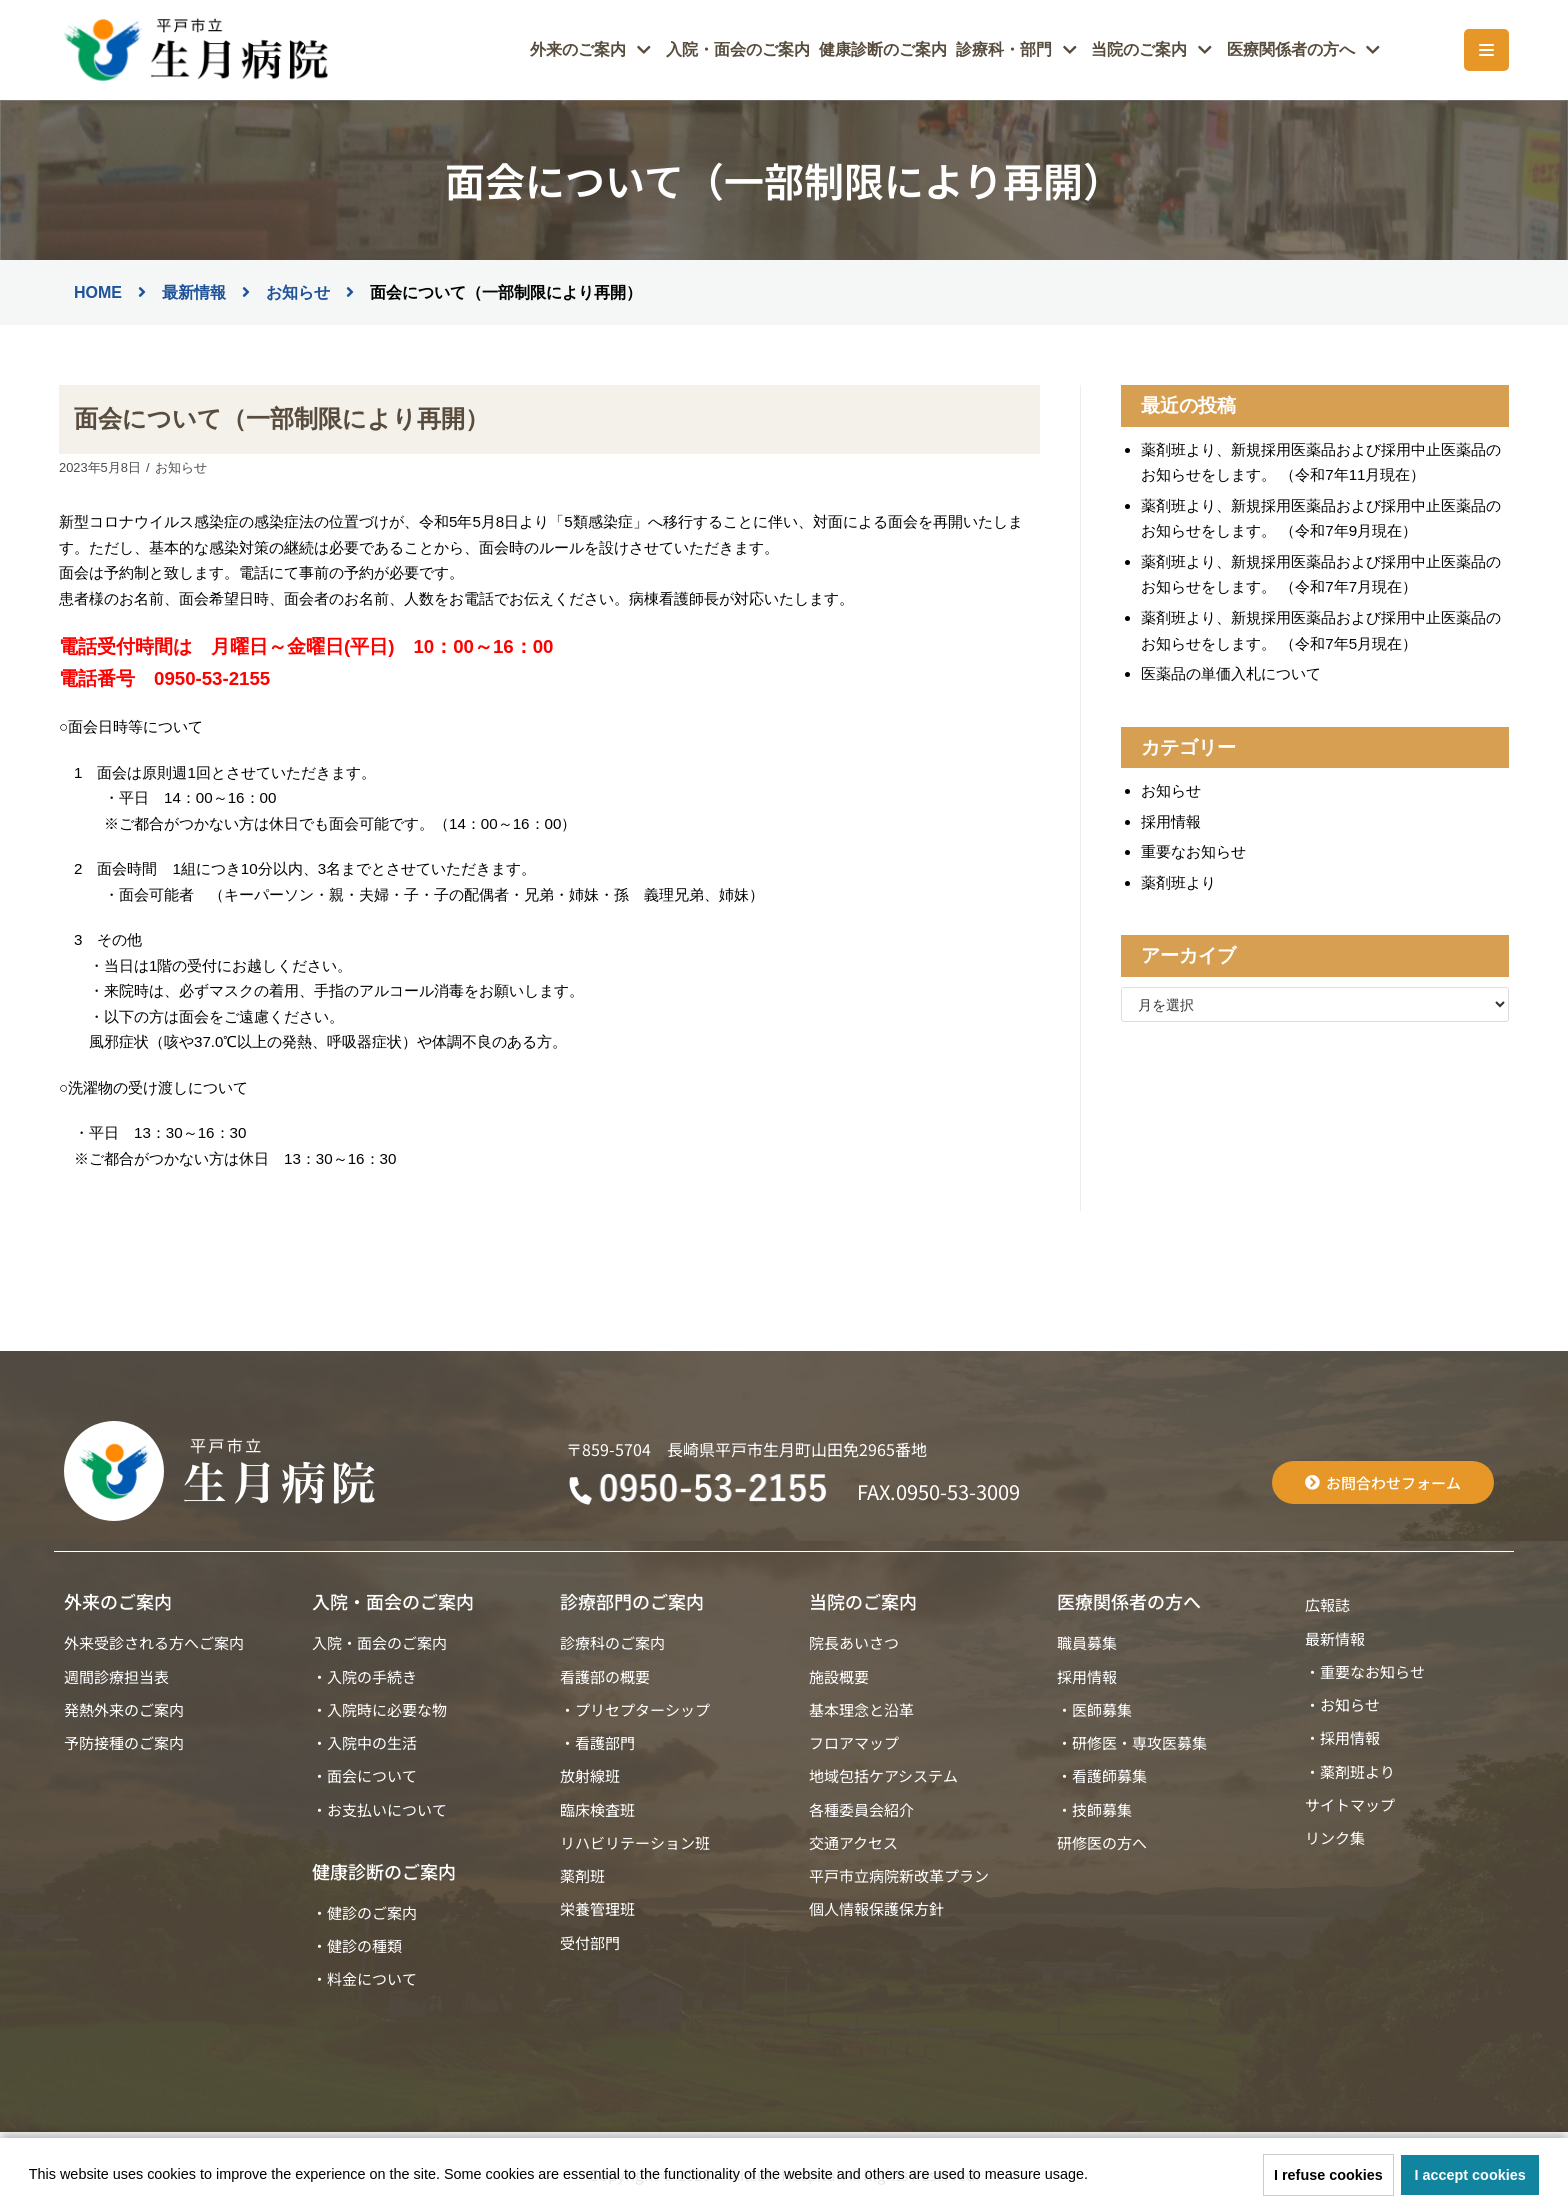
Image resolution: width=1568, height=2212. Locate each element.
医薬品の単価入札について (1231, 671)
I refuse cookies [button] (1328, 2175)
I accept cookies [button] (1470, 2175)
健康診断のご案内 (909, 50)
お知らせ (180, 466)
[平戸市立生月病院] (194, 50)
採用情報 (1171, 818)
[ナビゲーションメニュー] (1486, 50)
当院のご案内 (863, 1597)
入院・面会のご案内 (772, 50)
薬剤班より (1178, 878)
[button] (1095, 2177)
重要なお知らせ (1193, 848)
